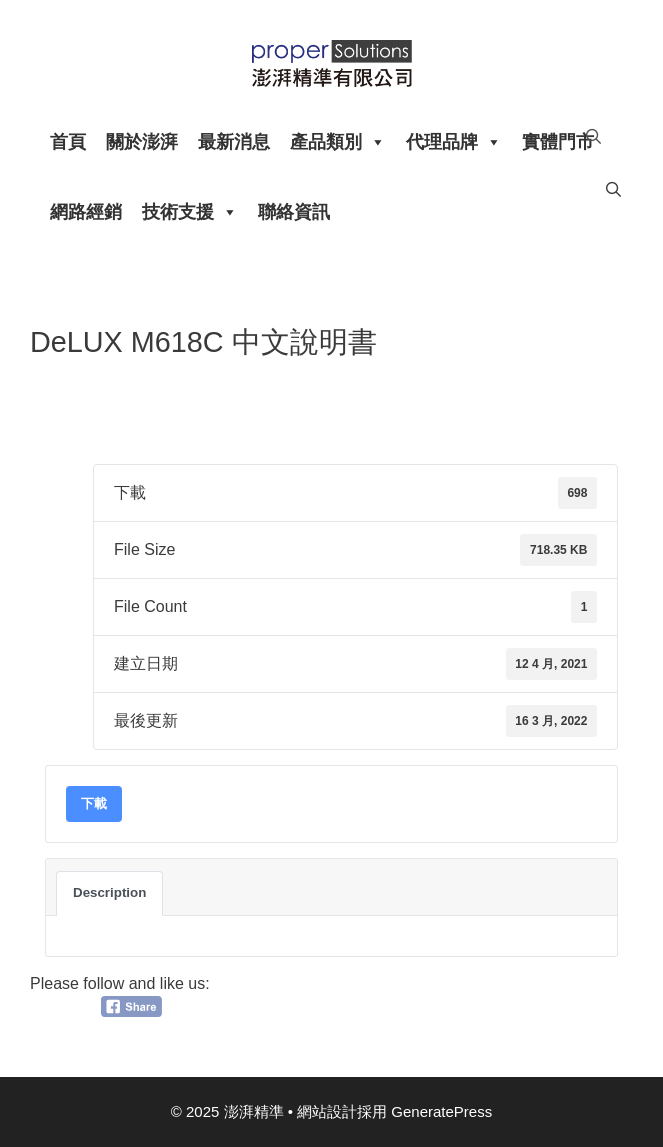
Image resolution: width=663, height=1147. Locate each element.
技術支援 (190, 212)
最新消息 (234, 142)
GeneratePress (441, 1111)
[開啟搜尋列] (593, 137)
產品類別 (338, 142)
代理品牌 (454, 142)
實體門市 (558, 142)
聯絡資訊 (294, 212)
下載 (94, 803)
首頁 (68, 142)
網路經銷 (86, 212)
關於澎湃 (142, 142)
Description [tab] (109, 892)
